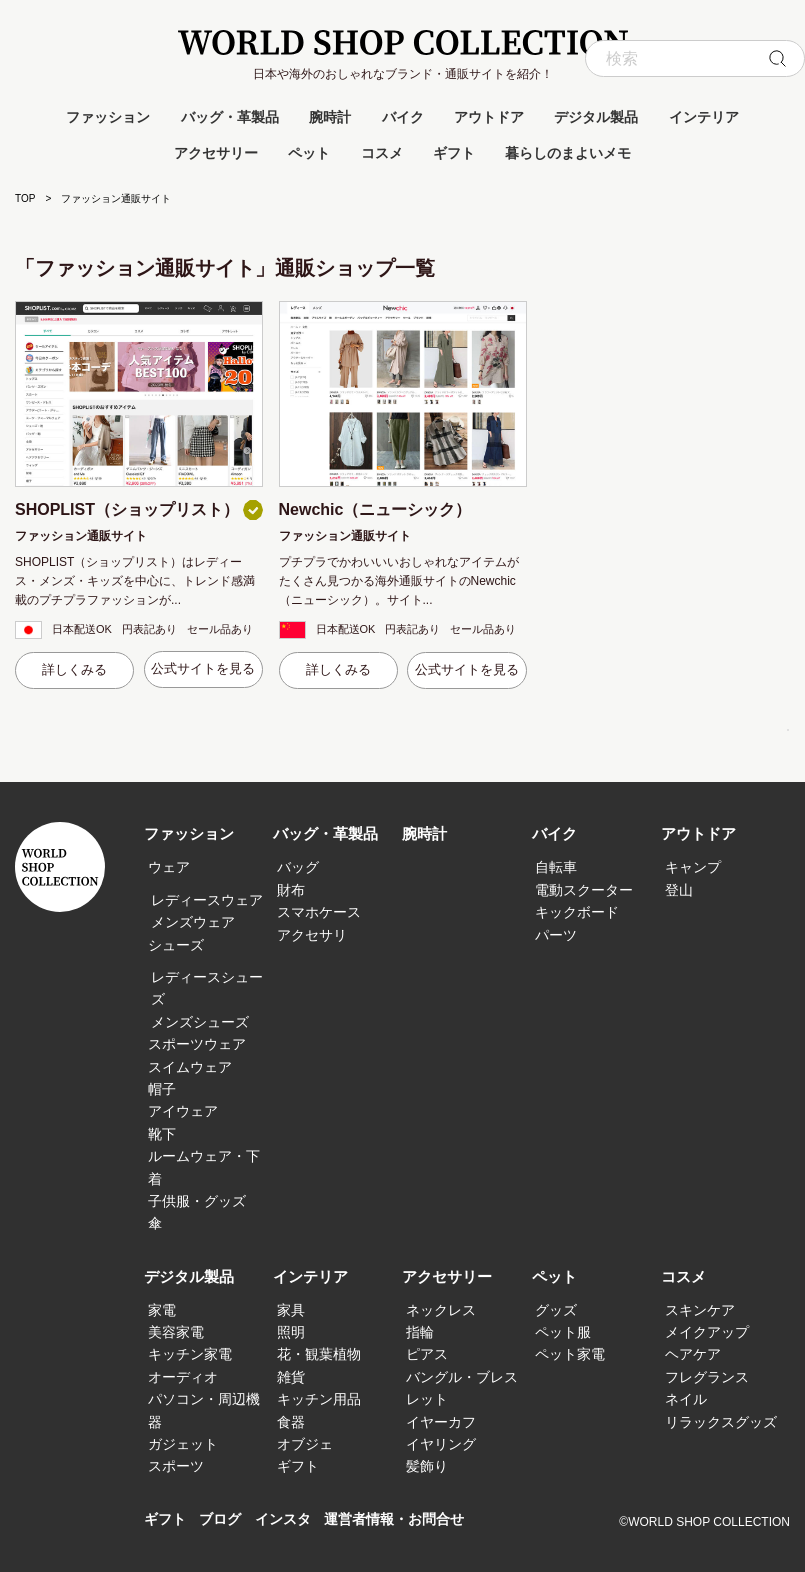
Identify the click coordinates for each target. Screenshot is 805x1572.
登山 (679, 890)
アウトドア (489, 117)
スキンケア (700, 1310)
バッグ (298, 867)
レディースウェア (207, 900)
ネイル (686, 1399)
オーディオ (183, 1377)
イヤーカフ (441, 1422)
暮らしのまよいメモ (568, 153)
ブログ (224, 1519)
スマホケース (319, 912)
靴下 (162, 1134)
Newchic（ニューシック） (375, 509)
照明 (291, 1332)
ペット (309, 153)
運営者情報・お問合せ (409, 1519)
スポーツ (176, 1466)
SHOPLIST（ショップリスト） (127, 509)
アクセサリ (312, 935)
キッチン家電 (190, 1354)
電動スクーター (584, 890)
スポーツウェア (197, 1044)
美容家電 (176, 1332)
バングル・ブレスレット (462, 1388)
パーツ (556, 935)
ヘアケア (693, 1354)
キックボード (577, 912)
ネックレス (441, 1310)
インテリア (704, 117)
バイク (403, 117)
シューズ (176, 945)
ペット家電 (570, 1354)
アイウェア (183, 1111)
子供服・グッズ (197, 1201)
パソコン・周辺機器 (204, 1410)
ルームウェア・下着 (204, 1167)
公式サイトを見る (203, 668)
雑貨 (291, 1377)
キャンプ (693, 867)
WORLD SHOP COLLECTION (403, 42)
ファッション (108, 117)
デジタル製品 (596, 117)
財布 (291, 890)
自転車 (556, 867)
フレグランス (707, 1377)
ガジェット (183, 1444)
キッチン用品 (319, 1399)
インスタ (291, 1519)
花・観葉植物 (319, 1354)
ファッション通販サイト (81, 536)
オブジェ (305, 1444)
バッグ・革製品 (230, 117)
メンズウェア (193, 922)
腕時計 (330, 117)
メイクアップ (707, 1332)
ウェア (169, 867)
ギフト (454, 153)
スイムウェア (190, 1067)
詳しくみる (74, 669)
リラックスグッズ (721, 1422)
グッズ (556, 1310)
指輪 (420, 1332)
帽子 (162, 1089)
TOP (25, 198)
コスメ (382, 153)
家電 (162, 1310)
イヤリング (441, 1444)
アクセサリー (216, 153)
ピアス (427, 1354)
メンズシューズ (200, 1022)
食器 (291, 1422)
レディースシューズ (207, 988)
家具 (291, 1310)
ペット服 (563, 1332)
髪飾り (427, 1466)
